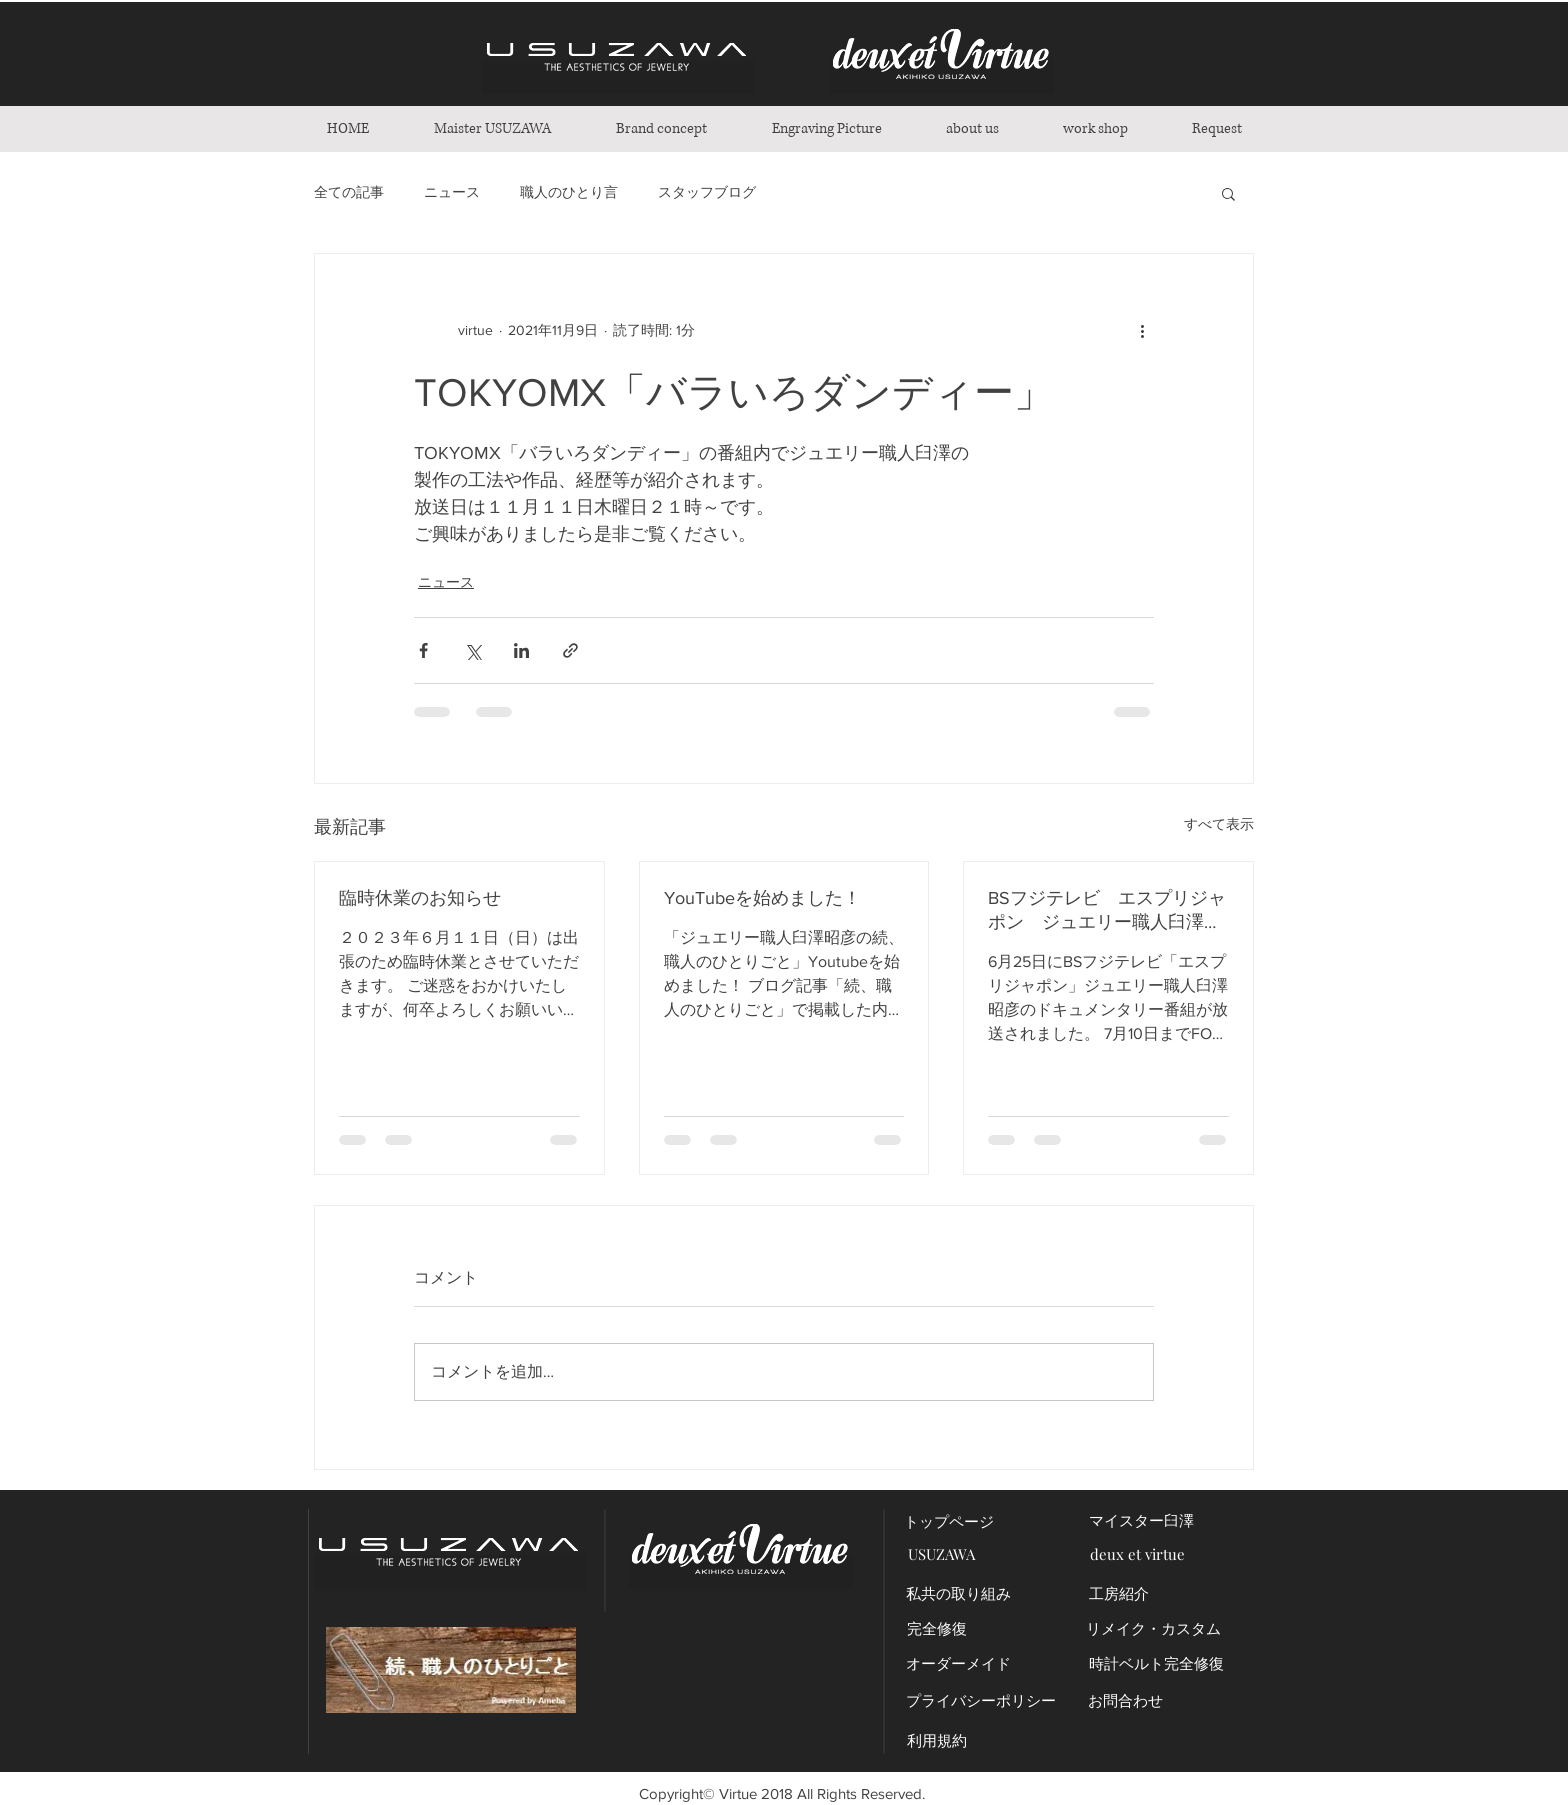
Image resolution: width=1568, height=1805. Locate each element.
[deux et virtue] (1137, 1554)
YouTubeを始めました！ (762, 898)
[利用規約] (936, 1740)
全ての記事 (349, 192)
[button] (661, 128)
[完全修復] (936, 1628)
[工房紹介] (1118, 1593)
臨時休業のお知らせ (420, 898)
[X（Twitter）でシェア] (472, 650)
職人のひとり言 (569, 192)
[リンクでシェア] (570, 650)
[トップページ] (949, 1521)
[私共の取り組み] (958, 1593)
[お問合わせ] (1125, 1700)
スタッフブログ (707, 192)
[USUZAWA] (941, 1554)
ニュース (452, 192)
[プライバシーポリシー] (981, 1700)
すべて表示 (1219, 824)
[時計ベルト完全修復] (1156, 1663)
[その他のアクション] (1142, 330)
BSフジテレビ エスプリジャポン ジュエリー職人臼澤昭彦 (1107, 911)
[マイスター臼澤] (1141, 1520)
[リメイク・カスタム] (1153, 1628)
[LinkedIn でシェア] (521, 650)
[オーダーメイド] (958, 1663)
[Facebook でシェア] (423, 650)
